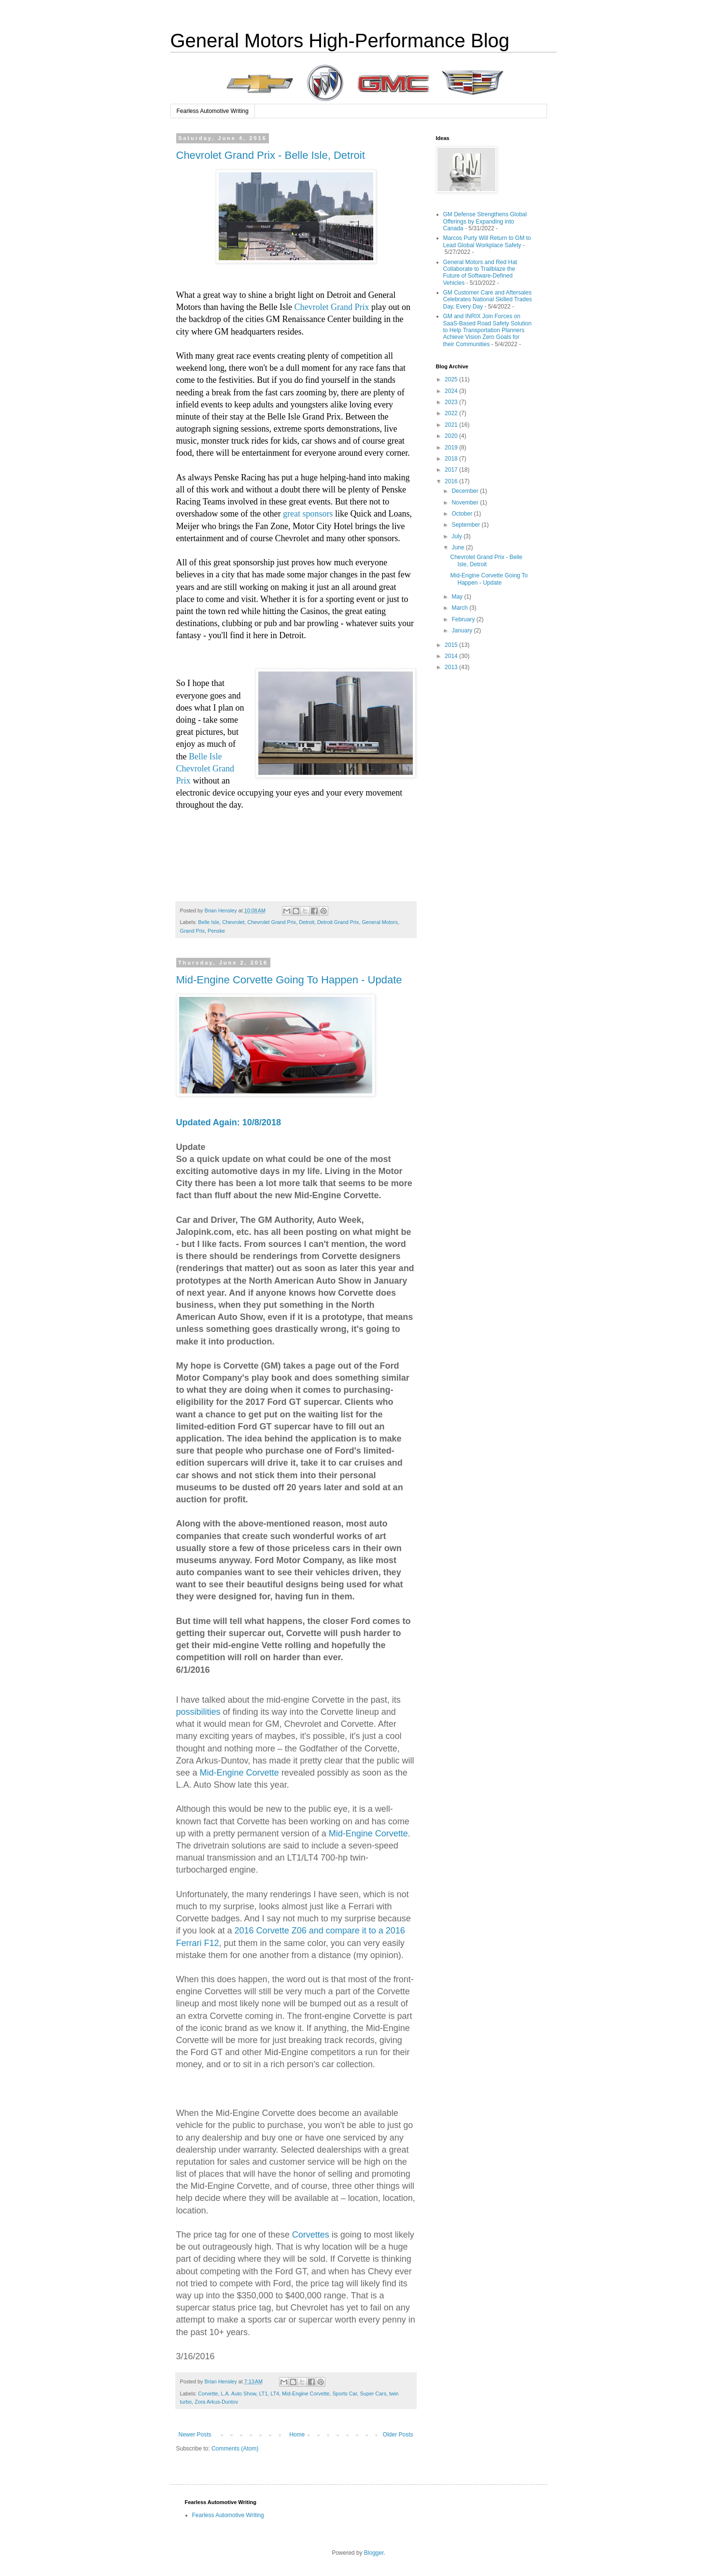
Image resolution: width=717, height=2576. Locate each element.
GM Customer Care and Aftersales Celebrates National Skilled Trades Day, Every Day (487, 299)
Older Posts (398, 2434)
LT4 (274, 2393)
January (462, 630)
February (463, 619)
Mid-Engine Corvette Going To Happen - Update (289, 980)
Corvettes (310, 2235)
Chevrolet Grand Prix (331, 307)
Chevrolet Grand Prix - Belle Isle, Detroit (270, 155)
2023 (452, 402)
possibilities (198, 1712)
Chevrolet (233, 922)
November (465, 502)
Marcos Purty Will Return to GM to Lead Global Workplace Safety (487, 241)
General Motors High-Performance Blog (340, 40)
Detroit (306, 922)
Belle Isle (208, 922)
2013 (452, 667)
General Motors (379, 922)
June (458, 547)
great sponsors (308, 513)
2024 (452, 391)
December (465, 491)
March (460, 607)
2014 (452, 656)
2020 (452, 436)
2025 (452, 379)
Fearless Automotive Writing (213, 111)
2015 (452, 645)
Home (297, 2434)
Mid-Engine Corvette (239, 1773)
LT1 (263, 2393)
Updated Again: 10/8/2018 (228, 1122)
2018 (452, 458)
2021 (452, 424)
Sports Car (344, 2393)
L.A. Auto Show (238, 2393)
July (457, 536)
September (466, 524)
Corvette (208, 2393)
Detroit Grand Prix (338, 922)
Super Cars (373, 2393)
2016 (452, 481)
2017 (452, 469)
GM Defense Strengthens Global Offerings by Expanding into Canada (485, 221)
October (462, 513)
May (457, 596)
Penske (216, 931)
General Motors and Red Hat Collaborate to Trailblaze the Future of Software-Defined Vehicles (480, 272)
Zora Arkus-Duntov (216, 2402)
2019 (452, 447)
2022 (452, 413)
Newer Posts (195, 2434)
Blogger (374, 2552)
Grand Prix (192, 931)
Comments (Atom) (234, 2448)
